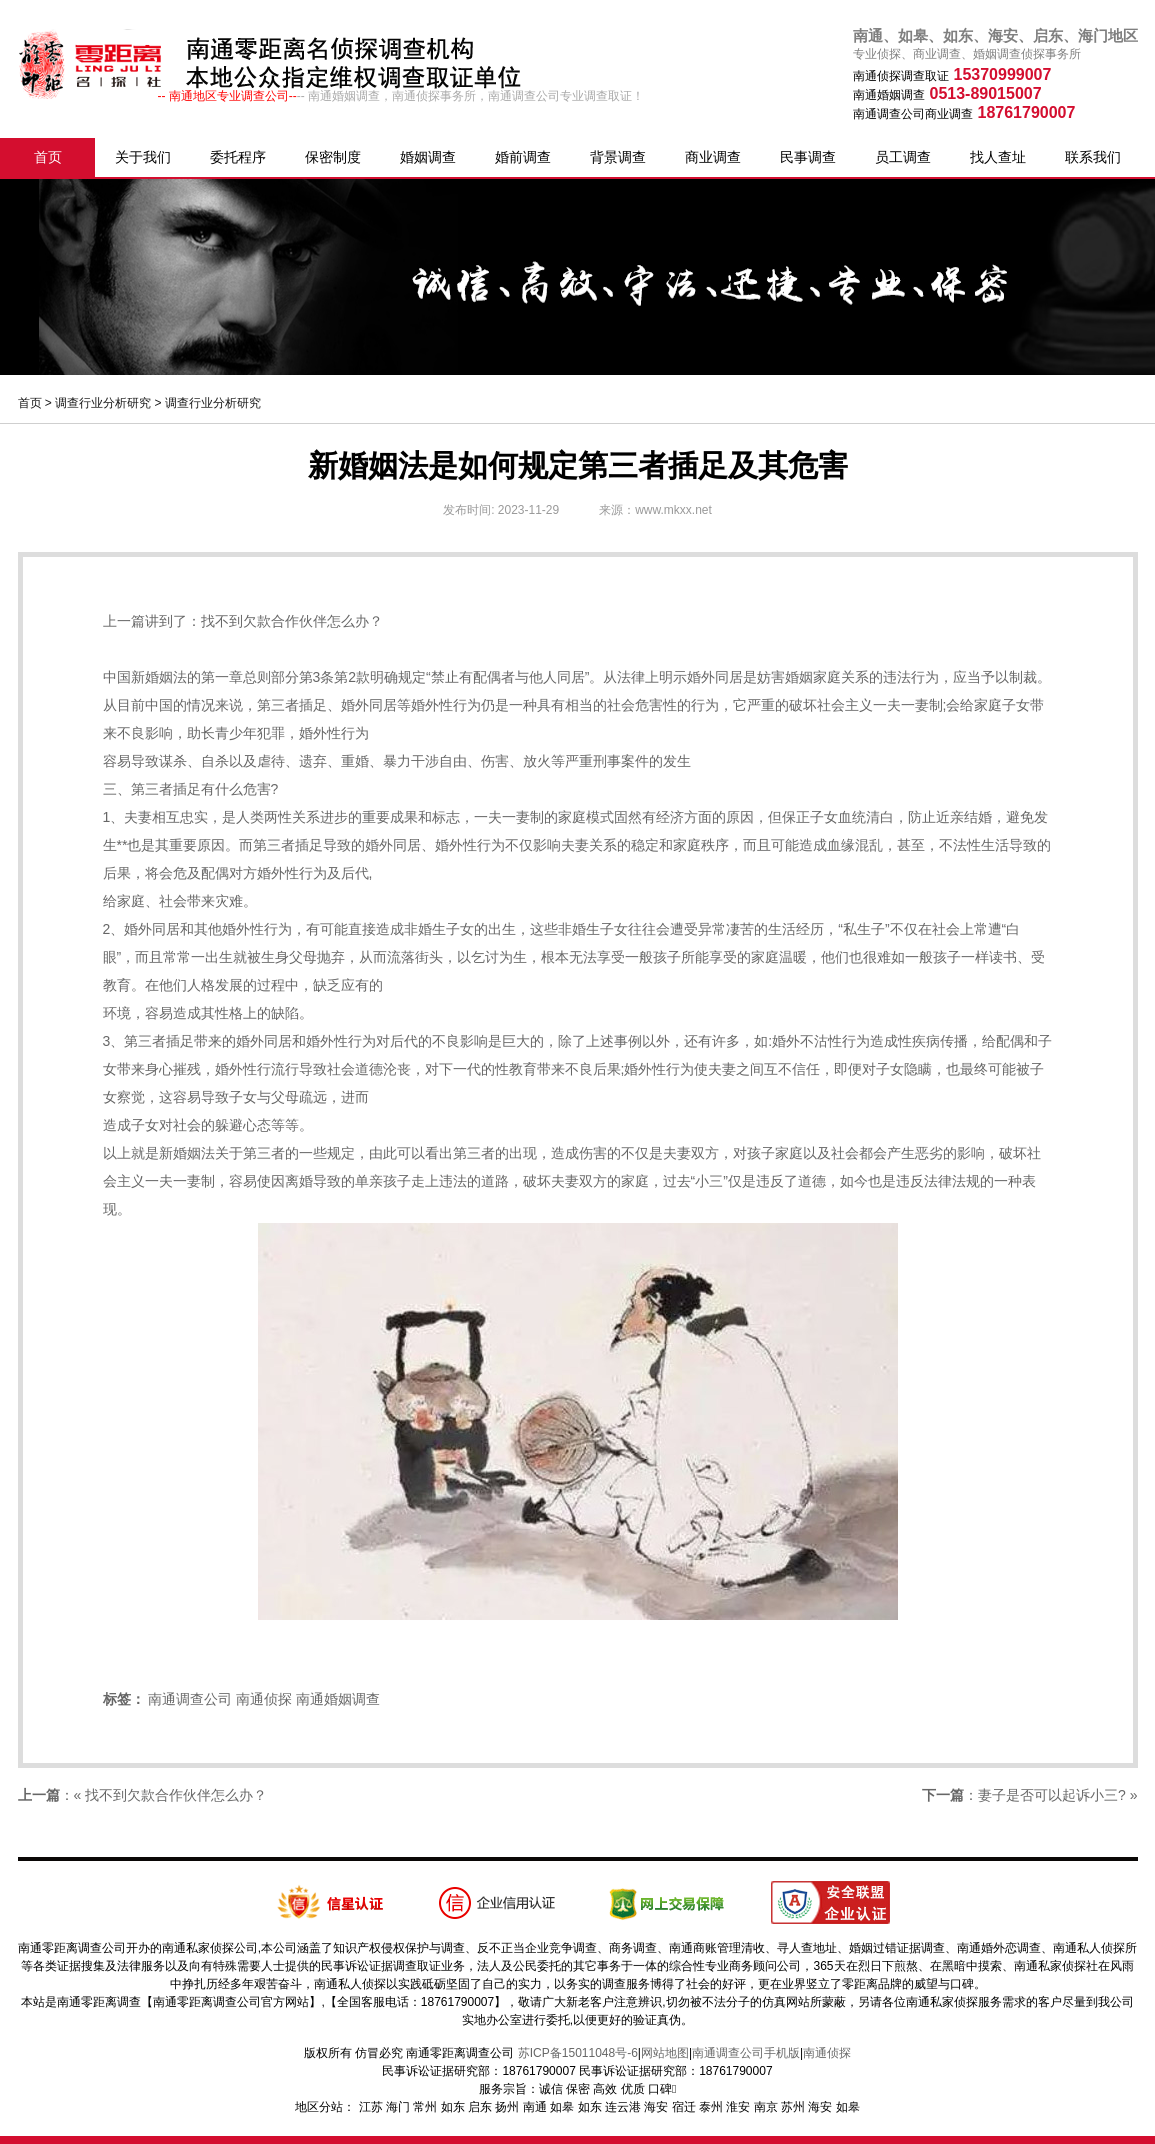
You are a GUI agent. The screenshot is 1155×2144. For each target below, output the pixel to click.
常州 (425, 2107)
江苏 (371, 2107)
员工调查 (903, 157)
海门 (398, 2107)
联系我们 (1093, 157)
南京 (766, 2107)
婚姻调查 (428, 157)
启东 (480, 2107)
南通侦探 (264, 1699)
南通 (535, 2107)
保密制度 (333, 157)
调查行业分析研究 (103, 403)
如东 (453, 2107)
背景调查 (618, 157)
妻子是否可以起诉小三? (1052, 1795)
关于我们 (143, 157)
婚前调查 (523, 157)
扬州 (507, 2107)
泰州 (711, 2107)
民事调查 (808, 157)
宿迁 (684, 2107)
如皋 (562, 2107)
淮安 (738, 2107)
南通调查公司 (190, 1699)
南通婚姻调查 (338, 1699)
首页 (48, 157)
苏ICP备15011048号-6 (578, 2053)
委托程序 (238, 157)
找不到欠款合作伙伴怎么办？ (292, 621)
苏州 (793, 2107)
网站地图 (665, 2053)
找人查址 (998, 157)
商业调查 (713, 157)
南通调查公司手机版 (746, 2053)
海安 (656, 2107)
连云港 (623, 2107)
